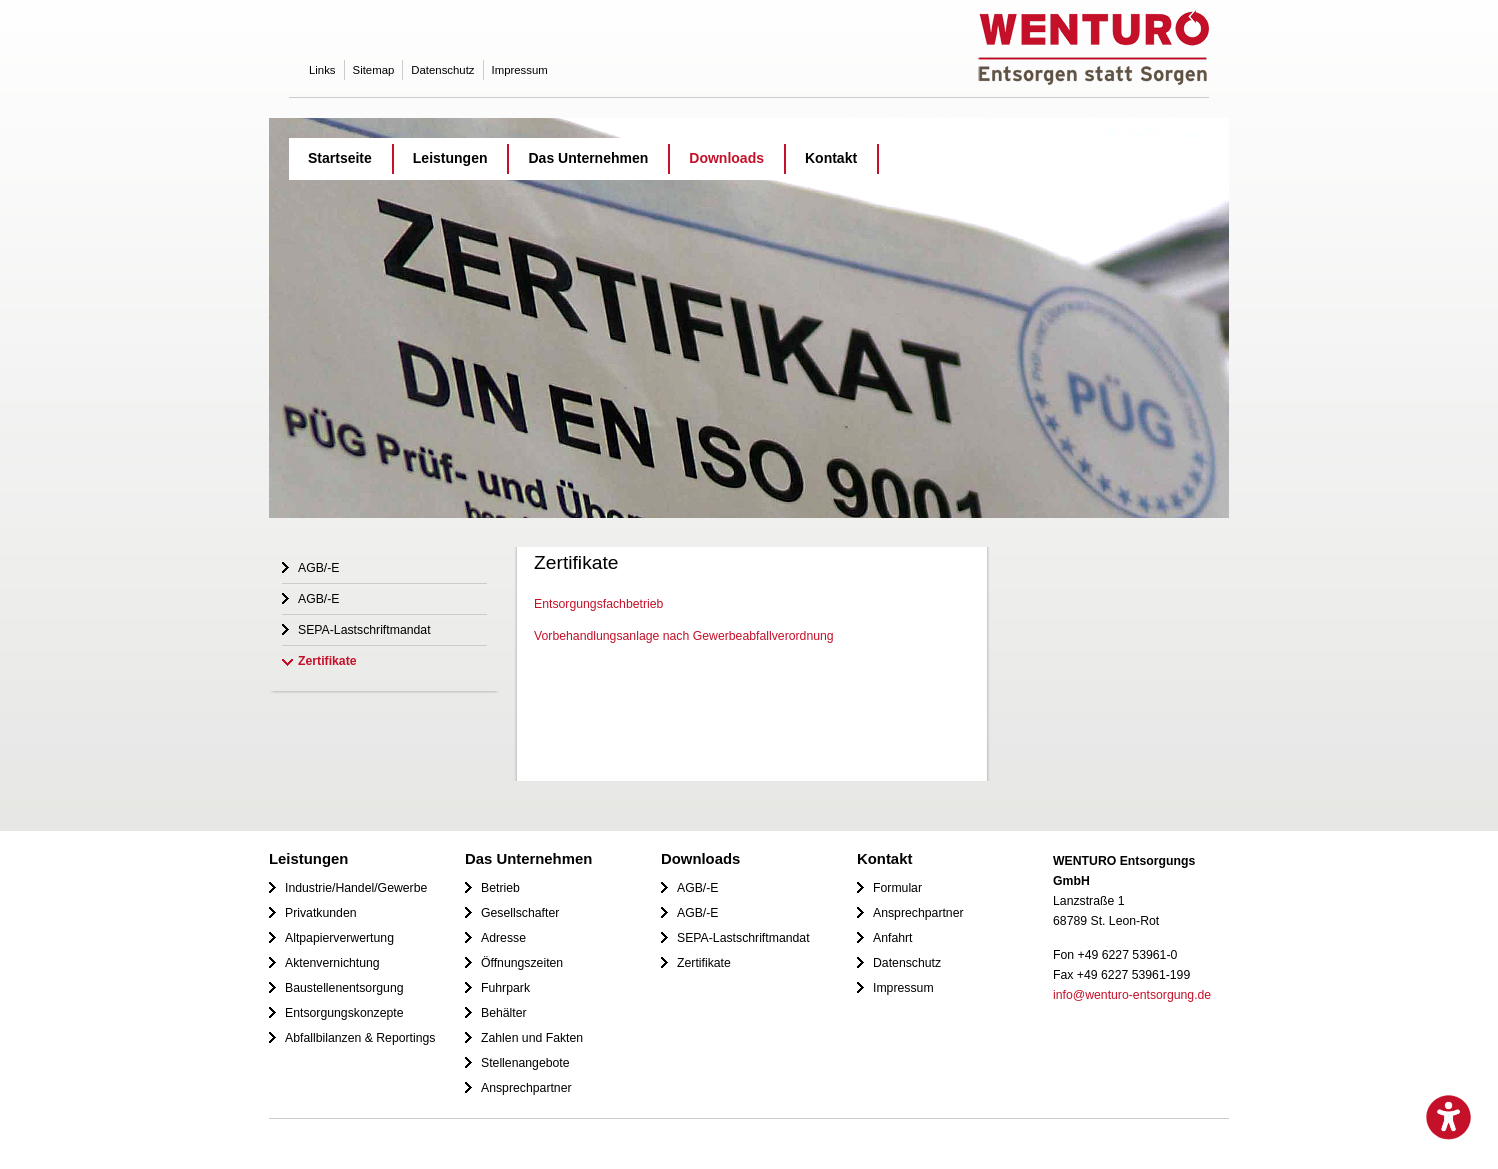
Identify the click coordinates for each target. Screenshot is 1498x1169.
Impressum (520, 70)
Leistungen (450, 158)
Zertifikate (327, 661)
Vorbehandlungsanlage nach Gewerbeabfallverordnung (684, 636)
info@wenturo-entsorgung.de (1132, 995)
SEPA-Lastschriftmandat (364, 630)
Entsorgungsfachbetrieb (598, 604)
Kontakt (831, 158)
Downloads (726, 158)
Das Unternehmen (588, 158)
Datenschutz (442, 70)
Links (322, 70)
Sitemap (374, 70)
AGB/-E (319, 568)
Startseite (340, 158)
